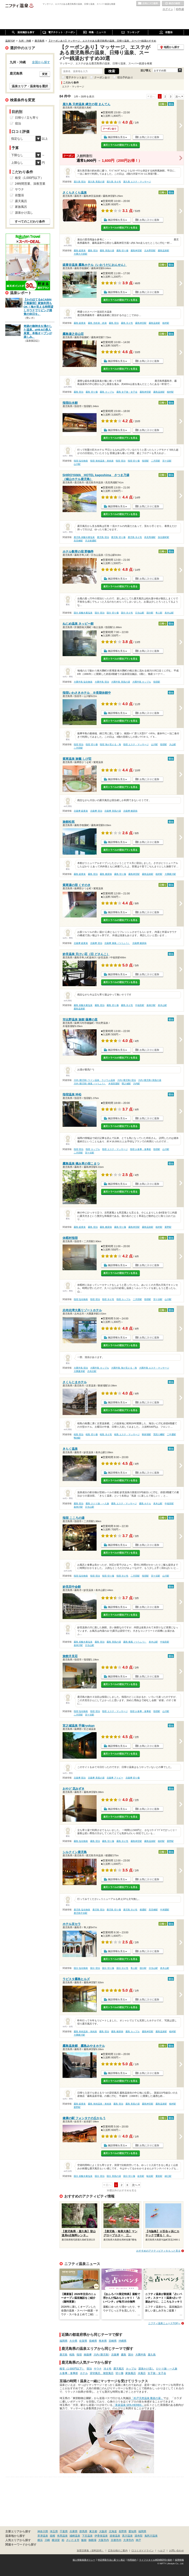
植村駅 (165, 323)
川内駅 (136, 1083)
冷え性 (108, 2368)
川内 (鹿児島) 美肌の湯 (149, 1080)
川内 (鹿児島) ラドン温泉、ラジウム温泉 (94, 1080)
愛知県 (132, 2531)
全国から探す (41, 62)
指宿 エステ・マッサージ (136, 744)
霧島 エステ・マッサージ (124, 1503)
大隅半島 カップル (141, 682)
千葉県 (64, 2531)
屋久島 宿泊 (80, 181)
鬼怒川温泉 (151, 2535)
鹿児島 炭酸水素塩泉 (84, 537)
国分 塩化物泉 (81, 1968)
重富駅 (159, 2176)
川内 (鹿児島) (101, 2354)
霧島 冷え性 (127, 323)
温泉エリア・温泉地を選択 (30, 86)
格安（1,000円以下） (72, 2368)
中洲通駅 (164, 1909)
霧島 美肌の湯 (107, 250)
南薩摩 (88, 2354)
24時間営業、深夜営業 (30, 183)
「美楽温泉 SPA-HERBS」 (128, 2404)
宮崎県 (113, 2340)
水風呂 (142, 2373)
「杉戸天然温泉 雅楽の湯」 (147, 2398)
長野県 (123, 2531)
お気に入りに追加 (149, 137)
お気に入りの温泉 (148, 3)
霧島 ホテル (145, 1503)
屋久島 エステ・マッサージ (137, 181)
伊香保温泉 (101, 2535)
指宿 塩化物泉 (81, 460)
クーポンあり (102, 77)
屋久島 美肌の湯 (96, 181)
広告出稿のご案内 (118, 2550)
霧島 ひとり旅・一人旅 (97, 1503)
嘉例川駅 (151, 1005)
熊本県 (103, 2340)
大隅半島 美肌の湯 (120, 682)
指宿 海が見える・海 (110, 744)
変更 (44, 74)
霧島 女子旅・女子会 (126, 392)
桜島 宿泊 (78, 1434)
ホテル (84, 2373)
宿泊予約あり (125, 77)
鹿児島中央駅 (80, 1913)
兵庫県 (73, 2531)
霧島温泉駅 (163, 250)
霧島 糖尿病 (106, 874)
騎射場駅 (146, 1434)
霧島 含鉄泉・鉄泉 (97, 323)
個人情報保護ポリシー (84, 2560)
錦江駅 (168, 2176)
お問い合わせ (176, 2550)
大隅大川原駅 (80, 254)
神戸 (138, 2540)
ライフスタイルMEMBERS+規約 (155, 2560)
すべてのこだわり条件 (30, 221)
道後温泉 (115, 2535)
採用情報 (179, 2560)
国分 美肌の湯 (114, 2176)
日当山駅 (139, 612)
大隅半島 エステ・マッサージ (154, 1368)
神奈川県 (42, 2531)
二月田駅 (155, 460)
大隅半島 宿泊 (102, 682)
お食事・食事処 (69, 2373)
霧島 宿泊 (93, 250)
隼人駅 (159, 612)
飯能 (84, 2540)
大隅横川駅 (170, 874)
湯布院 (139, 2535)
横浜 (40, 2540)
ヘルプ (161, 2550)
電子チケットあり (76, 77)
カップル (131, 2368)
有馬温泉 (62, 2535)
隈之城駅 (126, 1083)
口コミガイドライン (143, 2550)
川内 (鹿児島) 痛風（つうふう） (90, 1083)
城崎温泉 (75, 2535)
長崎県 (93, 2340)
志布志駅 (91, 1371)
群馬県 (83, 2531)
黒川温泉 (127, 2535)
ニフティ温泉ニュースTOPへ (164, 2323)
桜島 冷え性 (106, 1434)
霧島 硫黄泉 (80, 250)
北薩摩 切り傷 (132, 1777)
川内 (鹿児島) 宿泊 (126, 1080)
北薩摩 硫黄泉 (81, 811)
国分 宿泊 (99, 612)
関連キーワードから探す (20, 2544)
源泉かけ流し (146, 2368)
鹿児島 (63, 2354)
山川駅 (77, 464)
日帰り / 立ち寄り (27, 117)
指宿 (79, 2354)
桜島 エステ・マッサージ (127, 1434)
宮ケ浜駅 (166, 460)
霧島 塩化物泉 (81, 1841)
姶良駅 (140, 2176)
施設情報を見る (116, 137)
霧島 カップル (107, 392)
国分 (130, 2354)
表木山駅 (169, 612)
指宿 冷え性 (108, 1299)
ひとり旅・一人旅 (166, 2368)
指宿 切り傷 (134, 460)
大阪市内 (103, 2540)
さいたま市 (72, 2540)
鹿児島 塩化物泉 (82, 1909)
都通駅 (143, 1909)
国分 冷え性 (127, 612)
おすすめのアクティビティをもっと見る (158, 2250)
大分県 (73, 2340)
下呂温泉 (87, 2535)
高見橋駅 (78, 540)
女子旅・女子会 (157, 2373)
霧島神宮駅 (136, 250)
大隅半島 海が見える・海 (124, 1368)
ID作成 (180, 9)
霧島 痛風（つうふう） (134, 1642)
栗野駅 (168, 1227)
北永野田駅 (150, 250)
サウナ (98, 2368)
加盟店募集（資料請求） (90, 2550)
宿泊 (89, 2368)
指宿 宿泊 (120, 460)
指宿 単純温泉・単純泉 (101, 460)
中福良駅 (139, 1005)
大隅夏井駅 (79, 1371)
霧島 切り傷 (122, 250)
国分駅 (149, 612)
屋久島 (152, 2354)
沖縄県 (122, 2340)
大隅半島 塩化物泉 (83, 682)
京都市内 (116, 2540)
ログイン (168, 9)
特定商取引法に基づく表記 (111, 2560)
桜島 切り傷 (92, 1434)
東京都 (93, 2531)
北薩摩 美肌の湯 (112, 811)
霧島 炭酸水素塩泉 (83, 1005)
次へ (178, 96)
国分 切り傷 (113, 612)
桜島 (72, 2354)
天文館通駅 (90, 540)
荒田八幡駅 (159, 1434)
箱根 (52, 2535)
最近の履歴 (173, 3)
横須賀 (56, 2540)
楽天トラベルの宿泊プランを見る (120, 145)
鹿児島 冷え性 (135, 537)
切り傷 (119, 2373)
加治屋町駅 (163, 537)
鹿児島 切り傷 (118, 537)
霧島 (123, 2354)
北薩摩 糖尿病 (130, 811)
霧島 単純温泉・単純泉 (85, 2031)
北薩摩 (115, 2354)
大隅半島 (140, 2354)
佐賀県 (83, 2340)
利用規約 (131, 2560)
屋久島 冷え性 (114, 181)
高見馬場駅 (150, 537)
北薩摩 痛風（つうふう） (117, 943)
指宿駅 (145, 460)
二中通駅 (171, 1434)
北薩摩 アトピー (115, 1777)
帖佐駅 (149, 2176)
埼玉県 (54, 2531)
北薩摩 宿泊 (96, 811)
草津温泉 (42, 2535)
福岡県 (63, 2340)
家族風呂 (130, 2373)
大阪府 (103, 2531)
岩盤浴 (19, 195)
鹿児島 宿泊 (103, 537)
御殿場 (92, 2540)
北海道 (113, 2531)
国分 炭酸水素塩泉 (83, 612)
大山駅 (172, 744)
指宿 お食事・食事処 (140, 1149)
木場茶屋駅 (114, 1083)
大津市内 (128, 2540)
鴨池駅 (77, 1438)
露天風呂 (118, 2368)
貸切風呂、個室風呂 (102, 2373)
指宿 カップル (93, 1149)
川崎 (47, 2540)
